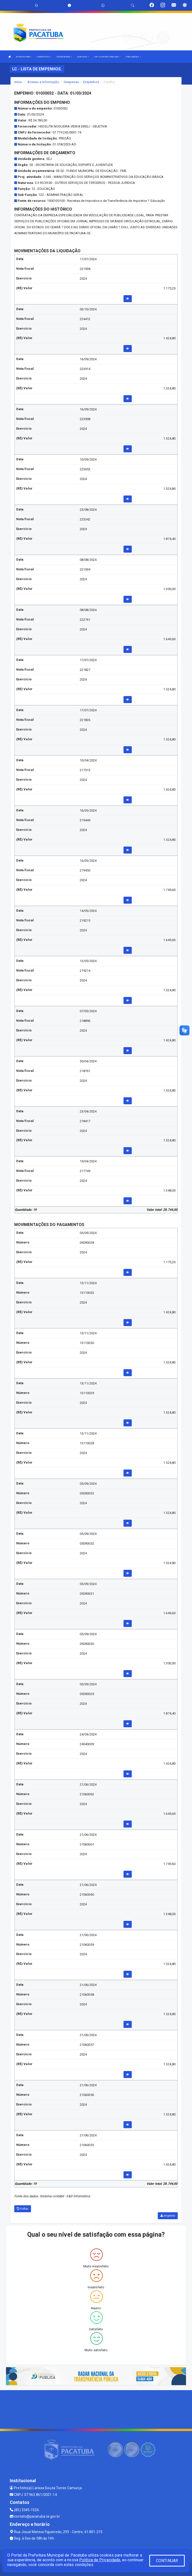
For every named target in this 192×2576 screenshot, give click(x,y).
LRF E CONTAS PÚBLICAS (107, 57)
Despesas (71, 82)
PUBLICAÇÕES (133, 57)
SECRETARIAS (64, 57)
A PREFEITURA (24, 57)
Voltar (22, 2208)
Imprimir (167, 2215)
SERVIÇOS (83, 57)
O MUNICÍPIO (44, 57)
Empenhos (91, 82)
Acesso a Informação (43, 82)
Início (18, 82)
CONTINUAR (167, 2560)
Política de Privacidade (99, 2560)
